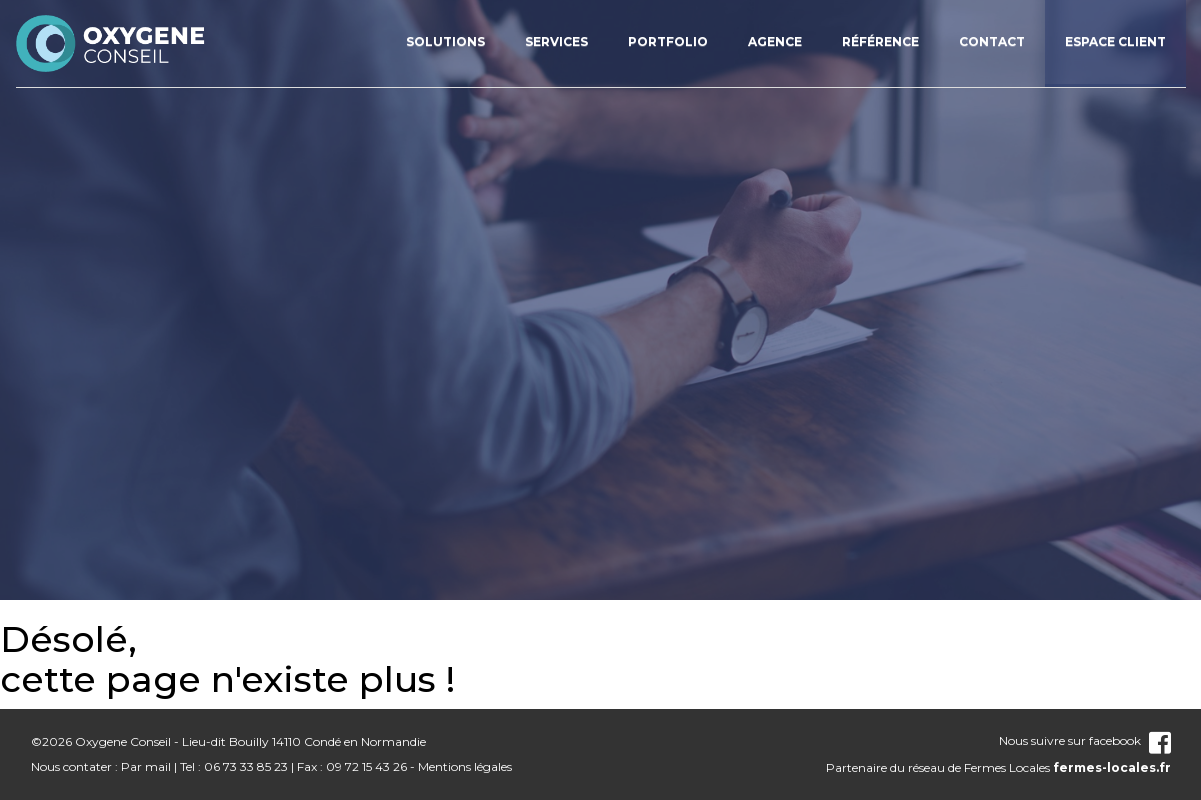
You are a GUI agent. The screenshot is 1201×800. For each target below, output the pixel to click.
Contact (992, 41)
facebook (1130, 740)
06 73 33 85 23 (246, 766)
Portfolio (668, 41)
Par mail (146, 766)
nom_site (111, 43)
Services (556, 41)
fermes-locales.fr (1112, 767)
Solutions (445, 41)
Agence (775, 41)
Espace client (1115, 41)
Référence (880, 41)
